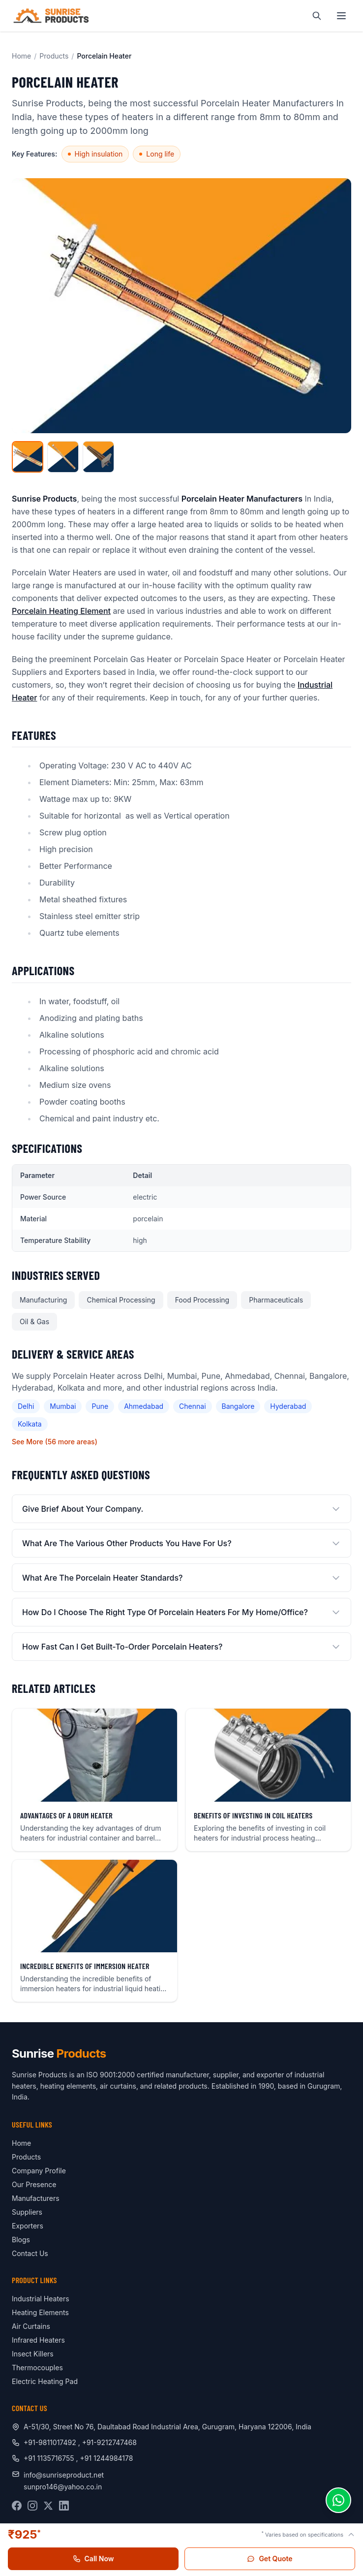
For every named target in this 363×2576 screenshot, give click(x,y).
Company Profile (39, 2170)
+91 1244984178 (106, 2458)
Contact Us (30, 2253)
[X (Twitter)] (48, 2506)
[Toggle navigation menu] (341, 16)
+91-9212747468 (109, 2442)
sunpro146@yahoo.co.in (63, 2486)
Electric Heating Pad (45, 2381)
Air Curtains (31, 2326)
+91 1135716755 (50, 2458)
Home (21, 56)
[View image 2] (63, 457)
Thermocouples (37, 2367)
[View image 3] (98, 457)
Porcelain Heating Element (61, 611)
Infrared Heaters (38, 2340)
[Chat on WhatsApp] (338, 2500)
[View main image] (27, 457)
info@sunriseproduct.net (64, 2475)
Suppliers (27, 2212)
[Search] (317, 16)
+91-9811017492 (50, 2442)
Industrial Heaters (40, 2298)
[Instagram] (32, 2506)
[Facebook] (17, 2506)
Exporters (27, 2226)
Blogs (21, 2239)
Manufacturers (36, 2198)
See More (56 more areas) (54, 1441)
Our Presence (34, 2184)
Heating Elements (40, 2312)
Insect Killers (33, 2354)
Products (53, 56)
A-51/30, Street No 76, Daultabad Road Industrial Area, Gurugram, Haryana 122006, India (167, 2426)
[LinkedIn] (64, 2506)
